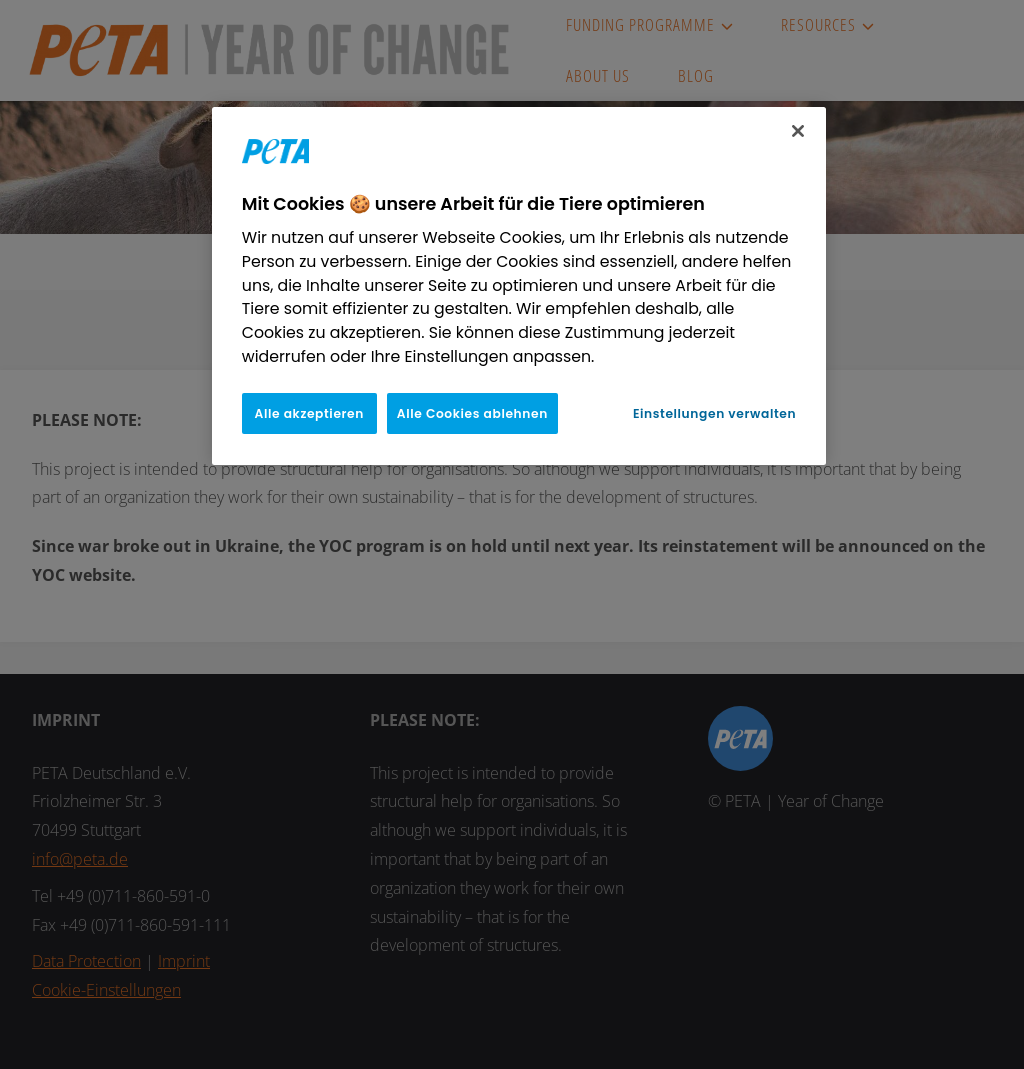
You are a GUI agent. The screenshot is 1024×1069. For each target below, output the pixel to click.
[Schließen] (798, 131)
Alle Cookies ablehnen (472, 413)
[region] (519, 286)
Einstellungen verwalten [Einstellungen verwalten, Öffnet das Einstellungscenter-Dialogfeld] (714, 413)
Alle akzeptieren (309, 413)
